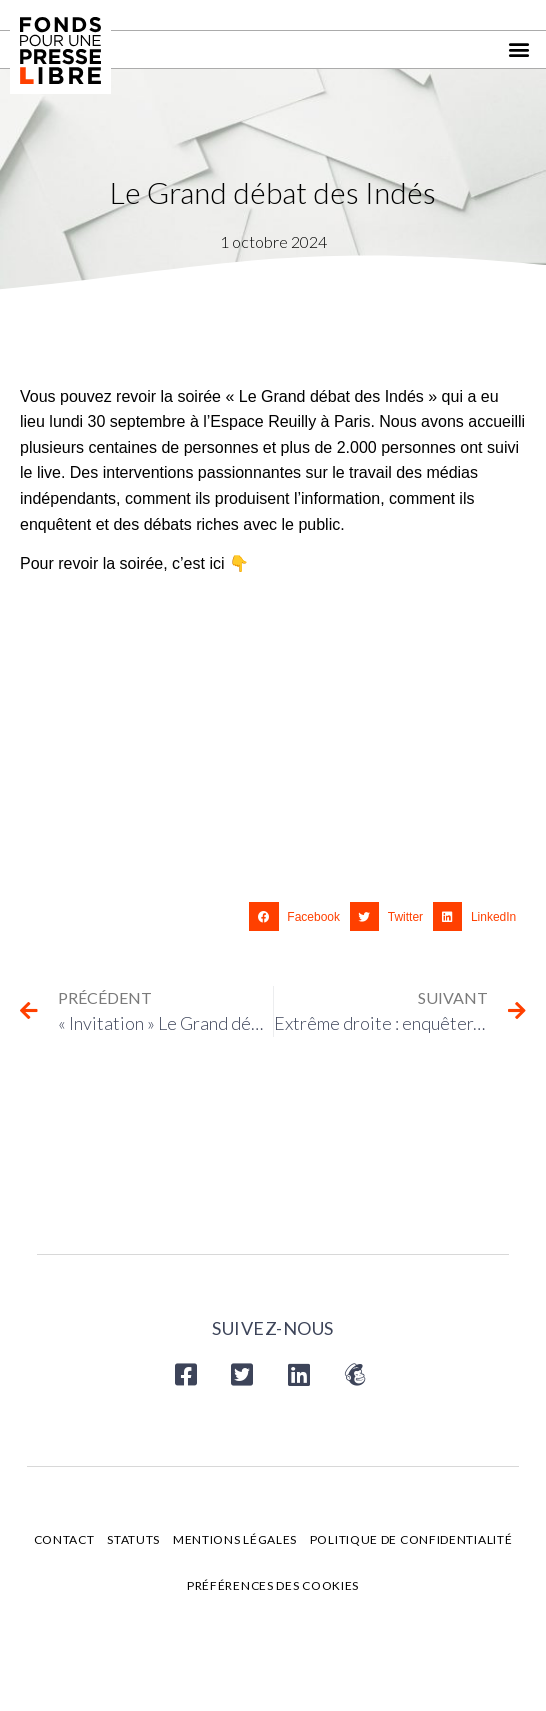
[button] (519, 49)
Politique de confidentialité (411, 1539)
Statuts (133, 1539)
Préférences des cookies (273, 1585)
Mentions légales (235, 1539)
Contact (64, 1539)
